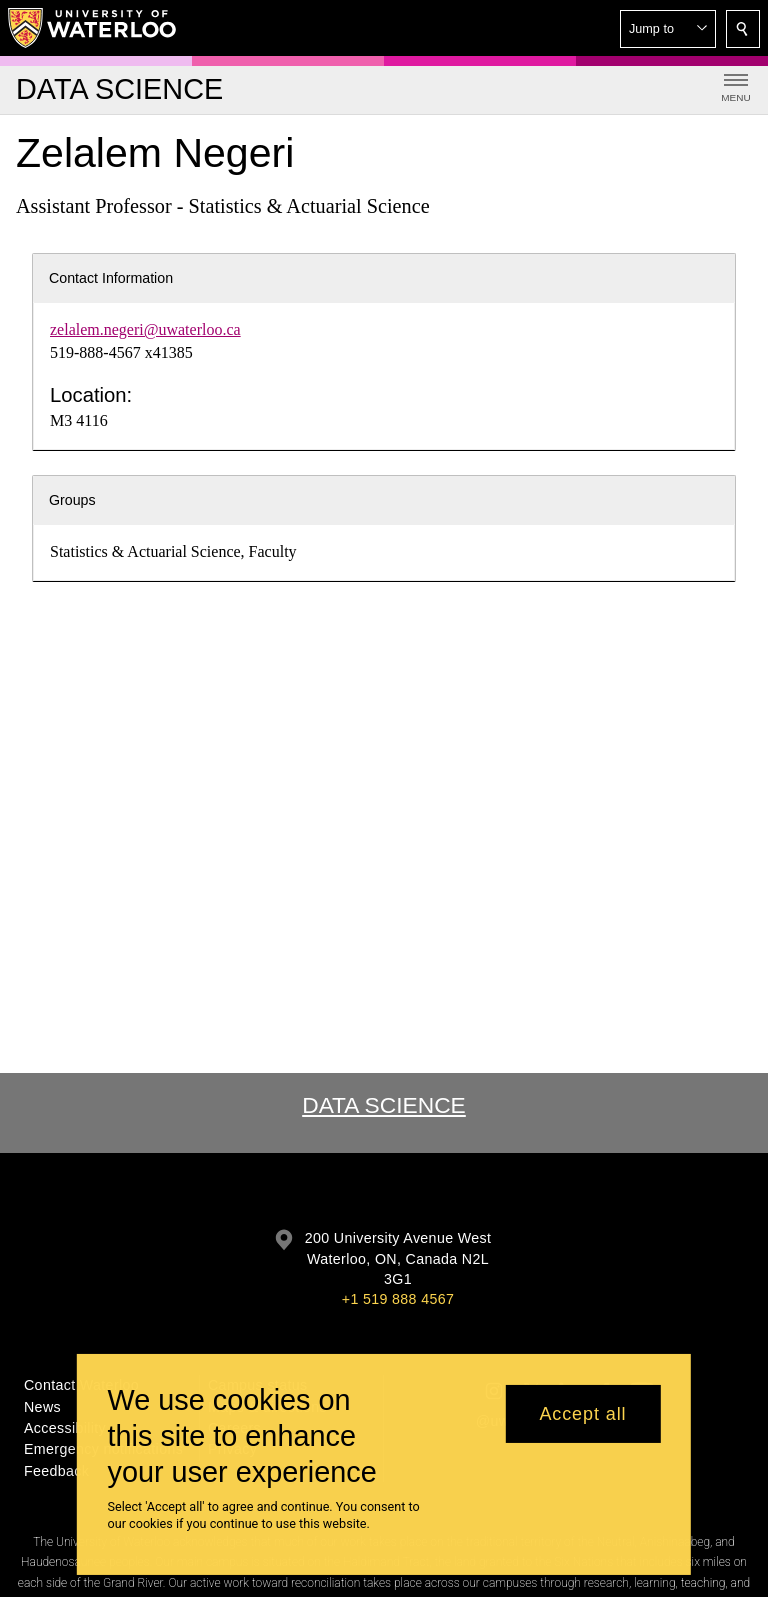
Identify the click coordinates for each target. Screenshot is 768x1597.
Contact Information (111, 278)
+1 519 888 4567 (398, 1299)
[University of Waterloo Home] (93, 28)
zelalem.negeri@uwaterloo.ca (145, 329)
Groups (72, 500)
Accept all (582, 1414)
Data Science (384, 1105)
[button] (668, 29)
